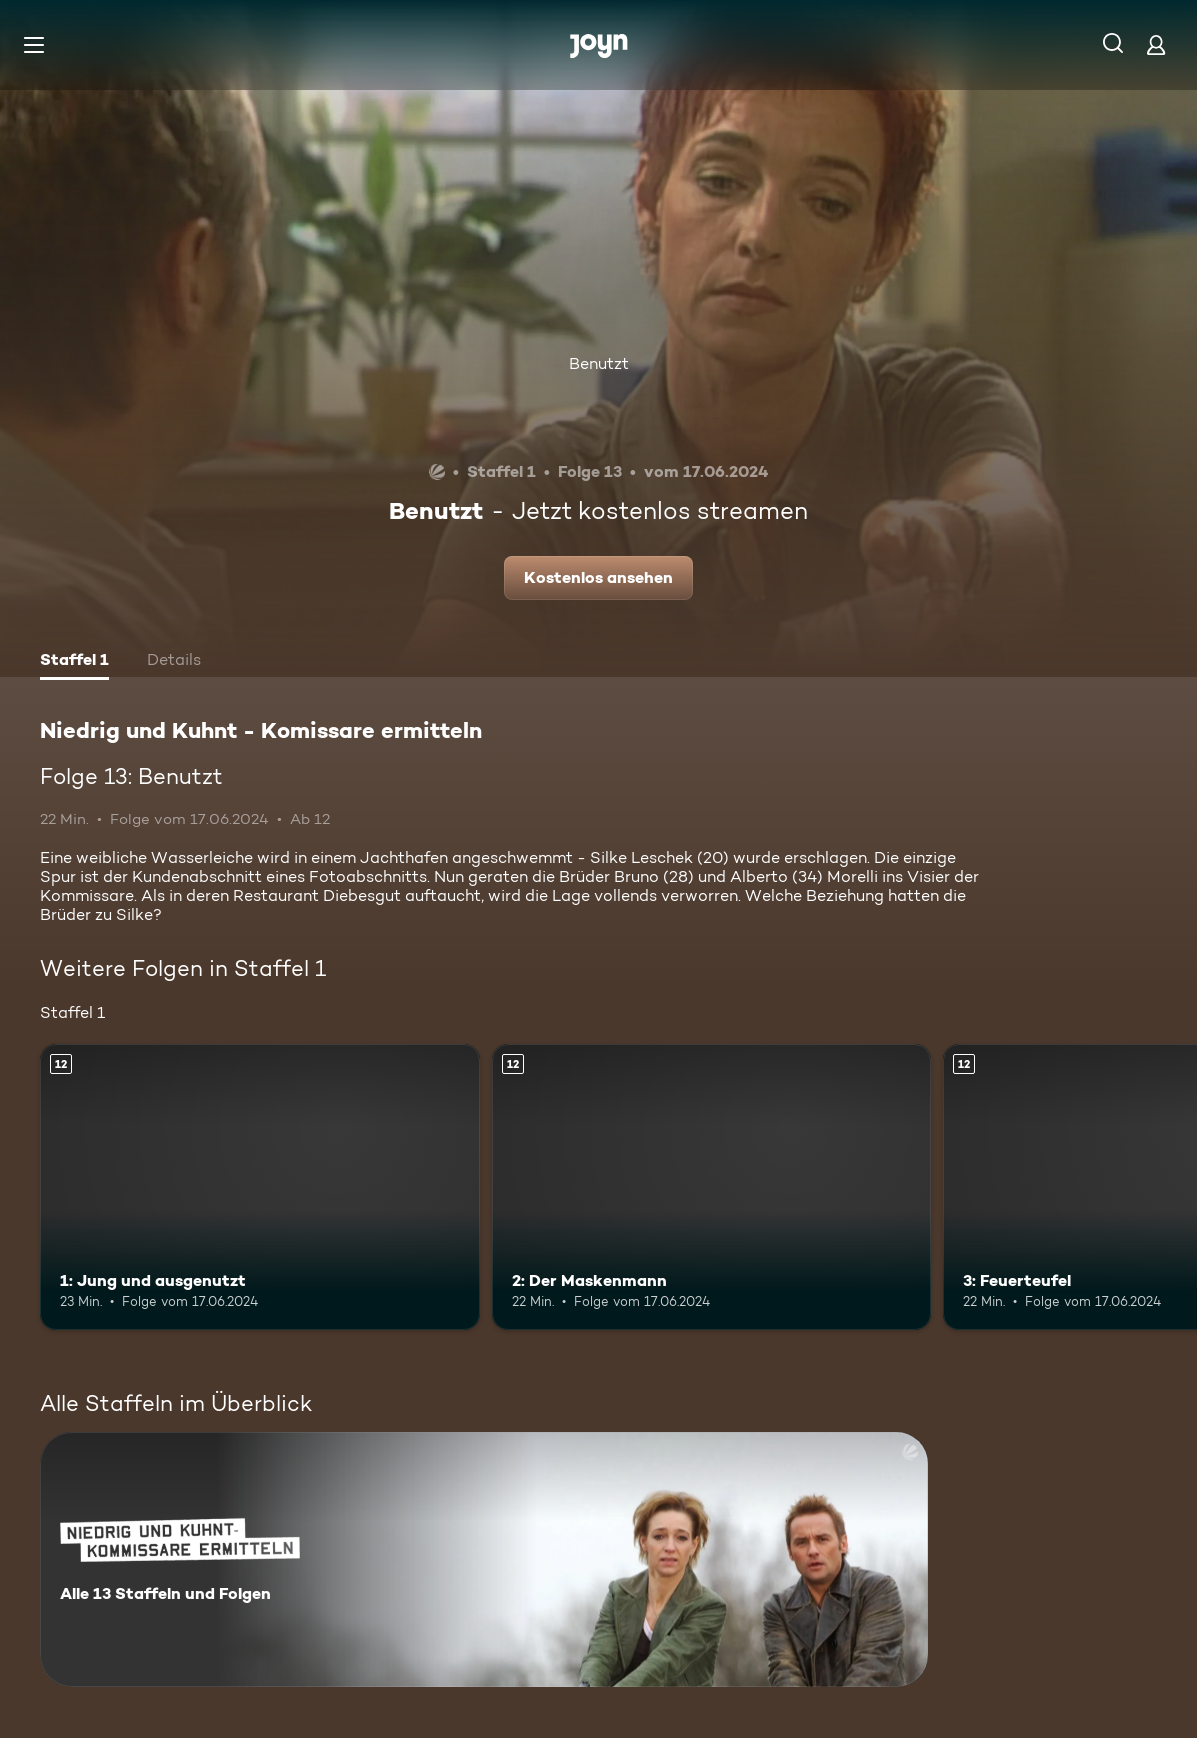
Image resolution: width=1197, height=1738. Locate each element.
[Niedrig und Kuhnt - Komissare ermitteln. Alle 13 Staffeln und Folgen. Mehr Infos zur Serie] (484, 1559)
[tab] (74, 662)
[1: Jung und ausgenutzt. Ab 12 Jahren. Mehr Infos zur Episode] (260, 1187)
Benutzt (599, 363)
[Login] (1156, 44)
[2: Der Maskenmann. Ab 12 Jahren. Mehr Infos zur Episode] (712, 1187)
